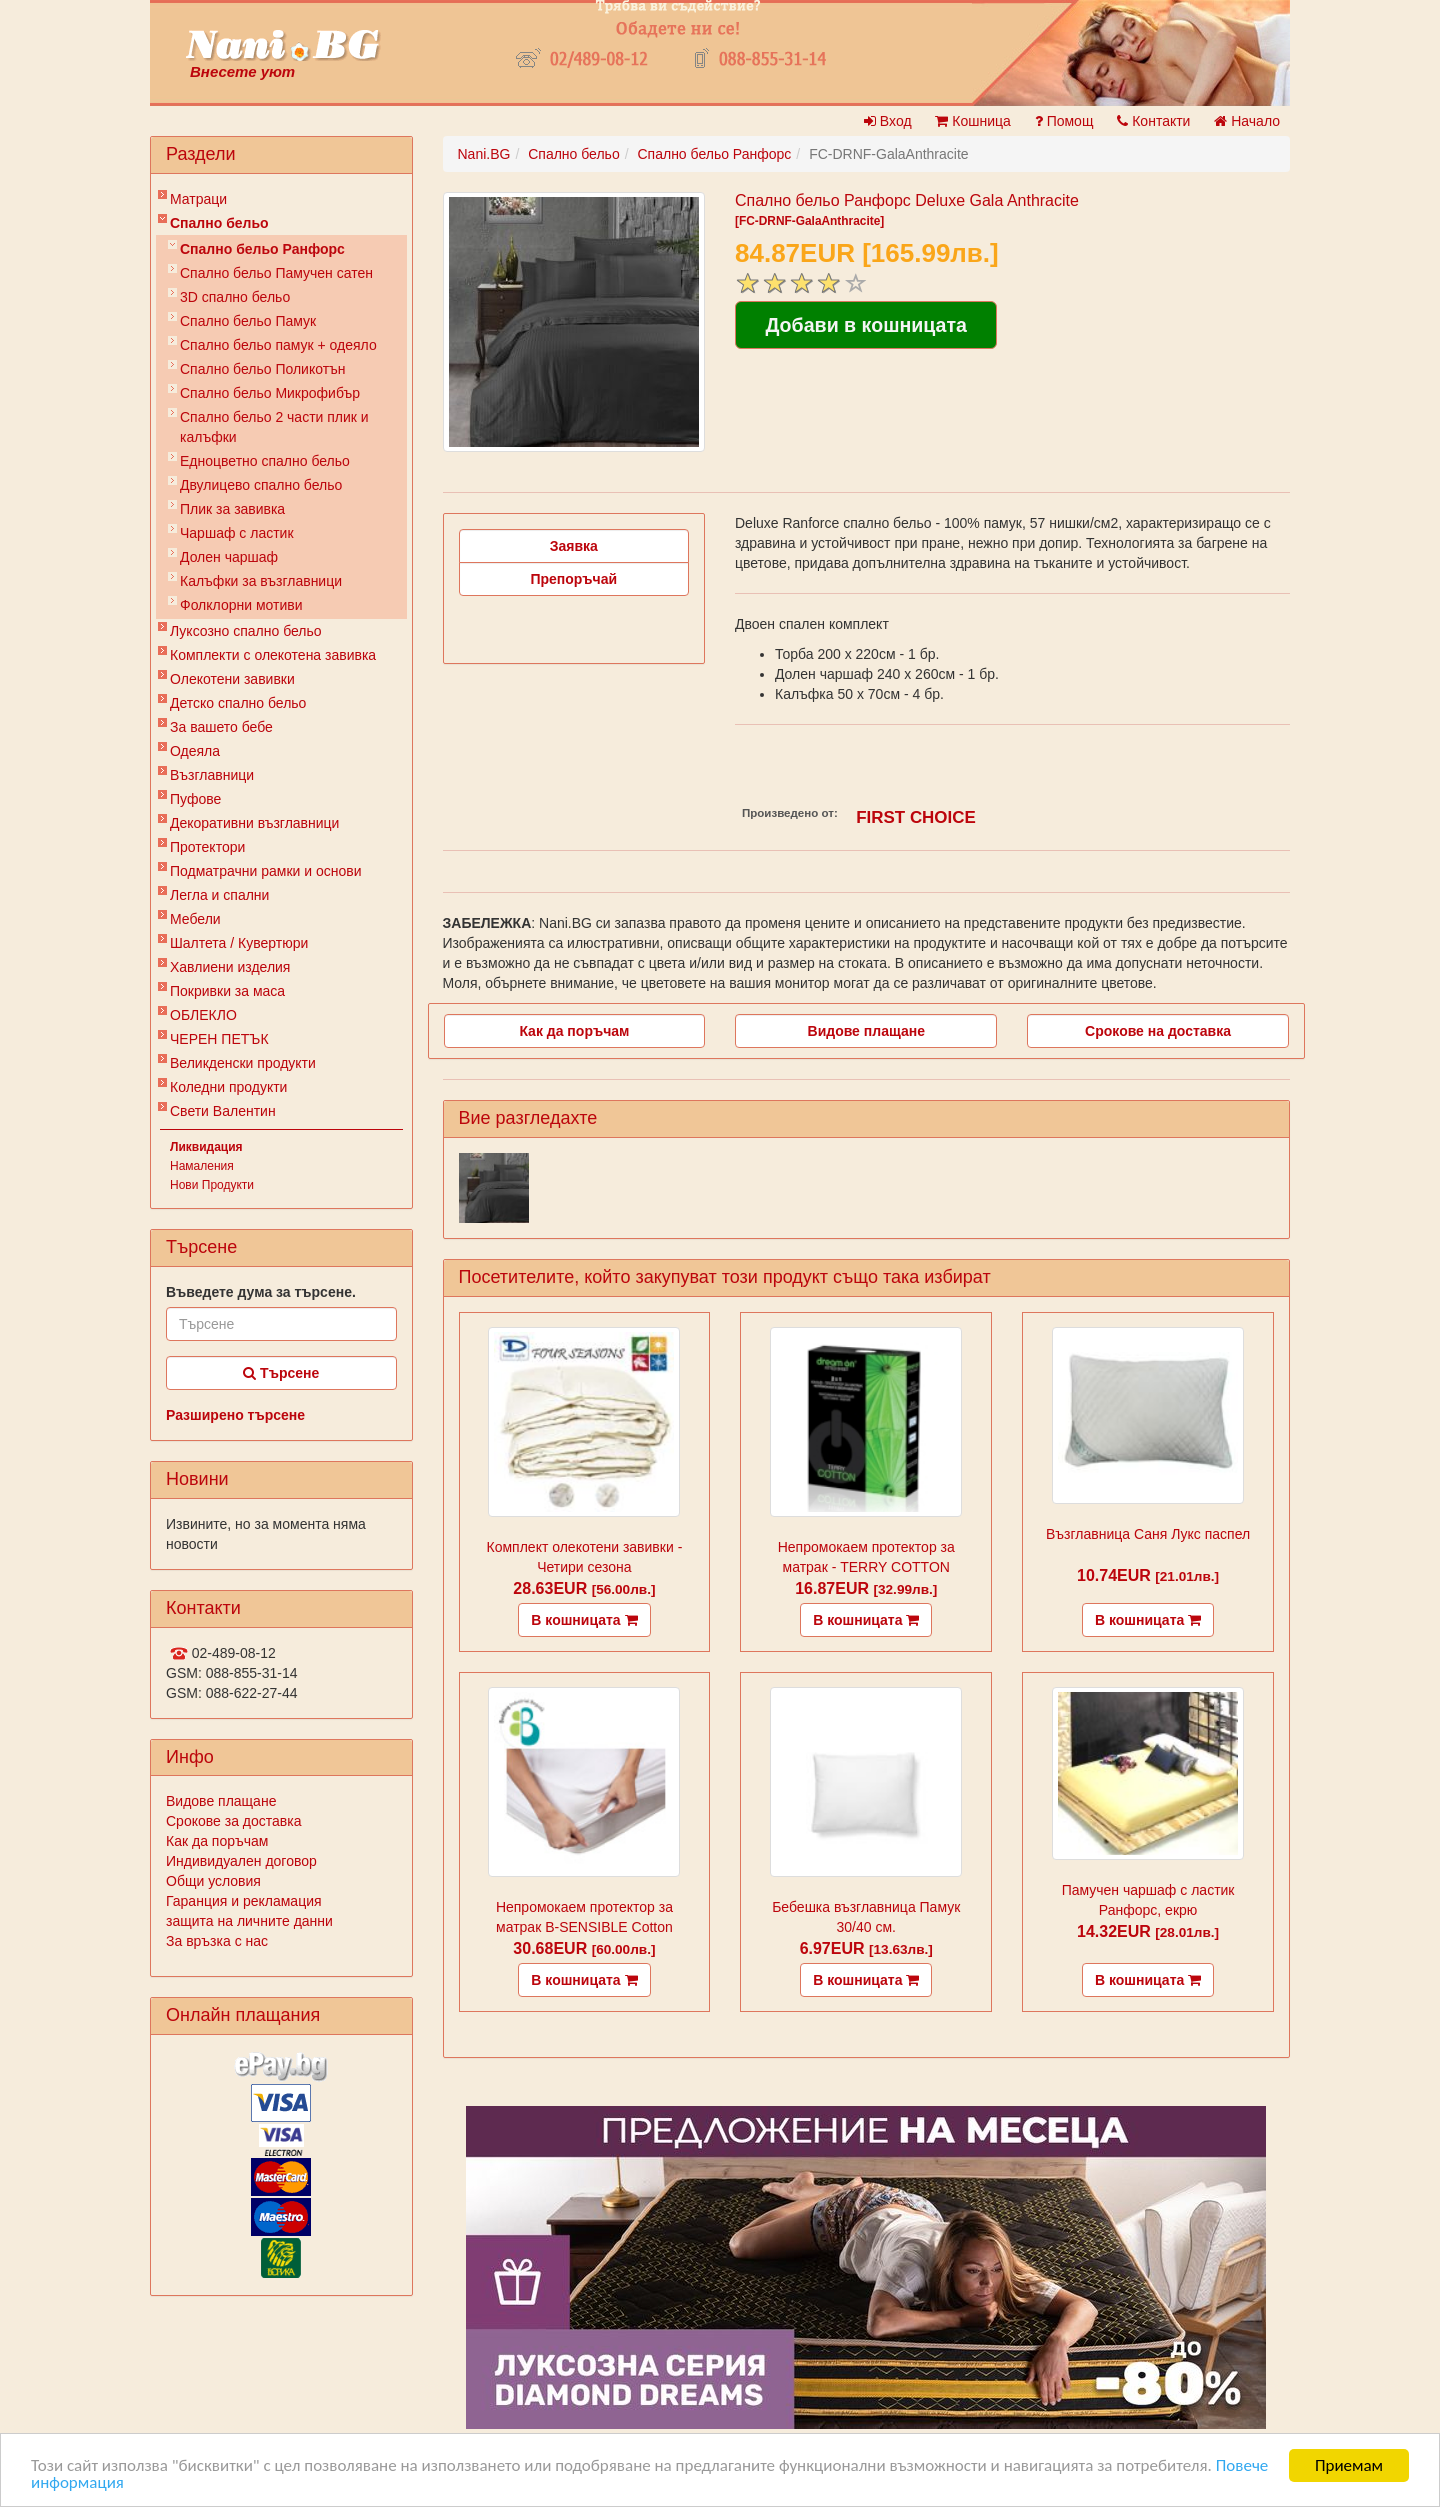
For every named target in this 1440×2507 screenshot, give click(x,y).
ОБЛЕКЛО (203, 1015)
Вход (888, 121)
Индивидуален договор (241, 1861)
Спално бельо (219, 223)
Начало (1247, 121)
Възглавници (212, 775)
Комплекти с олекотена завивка (273, 655)
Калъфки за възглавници (261, 581)
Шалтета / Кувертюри (239, 943)
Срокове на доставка (1158, 1031)
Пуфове (195, 799)
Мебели (195, 919)
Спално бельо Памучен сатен (276, 273)
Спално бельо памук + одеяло (278, 345)
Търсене (281, 1373)
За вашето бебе (221, 727)
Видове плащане (221, 1801)
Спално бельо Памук (248, 321)
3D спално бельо (235, 297)
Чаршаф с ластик (237, 533)
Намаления (202, 1166)
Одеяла (195, 751)
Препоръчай (573, 579)
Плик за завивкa (232, 509)
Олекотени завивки (232, 679)
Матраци (198, 199)
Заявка (574, 546)
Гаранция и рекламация (244, 1901)
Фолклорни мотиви (241, 605)
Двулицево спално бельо (261, 485)
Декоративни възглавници (254, 823)
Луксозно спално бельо (246, 631)
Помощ (1064, 121)
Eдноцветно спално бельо (265, 461)
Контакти (1153, 121)
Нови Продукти (212, 1185)
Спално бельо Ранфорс (262, 249)
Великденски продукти (243, 1063)
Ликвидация (206, 1147)
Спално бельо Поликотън (263, 369)
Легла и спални (219, 895)
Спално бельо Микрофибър (270, 393)
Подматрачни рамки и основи (266, 871)
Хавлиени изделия (230, 967)
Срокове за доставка (233, 1821)
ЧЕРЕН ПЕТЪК (219, 1039)
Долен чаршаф (229, 557)
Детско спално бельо (238, 703)
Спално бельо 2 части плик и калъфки (274, 427)
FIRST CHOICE (916, 817)
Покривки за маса (227, 991)
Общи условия (213, 1881)
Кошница (972, 121)
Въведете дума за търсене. (261, 1292)
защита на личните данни (249, 1921)
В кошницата (584, 1620)
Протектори (207, 847)
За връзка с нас (217, 1941)
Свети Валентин (223, 1111)
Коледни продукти (228, 1087)
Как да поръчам (217, 1841)
